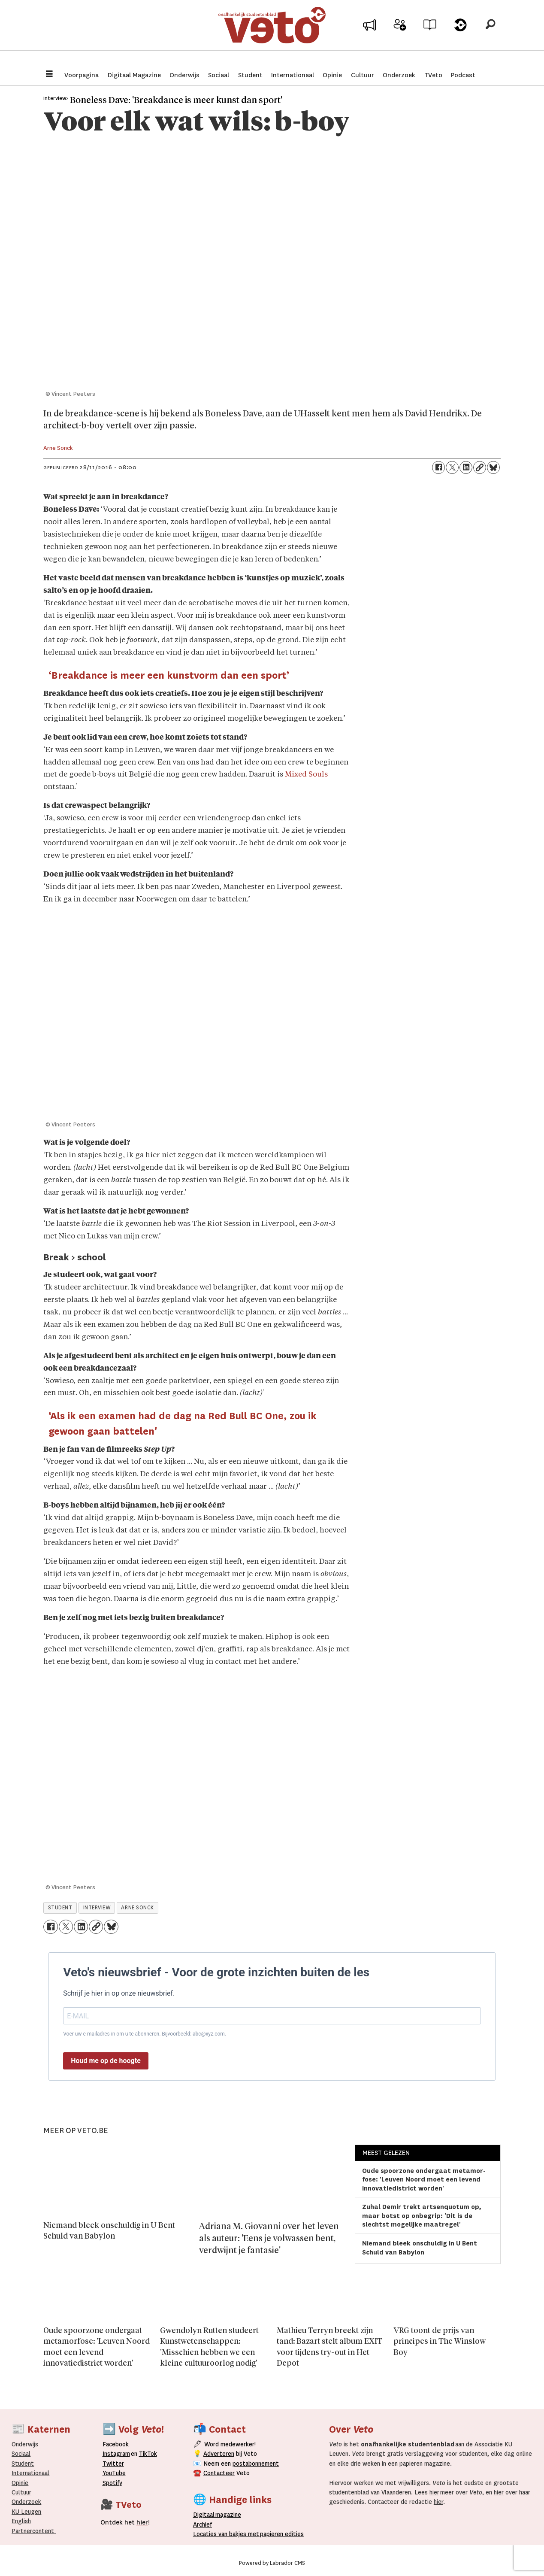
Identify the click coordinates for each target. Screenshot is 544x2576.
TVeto (433, 75)
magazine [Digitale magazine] (219, 2514)
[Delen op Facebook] (438, 467)
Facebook (116, 2444)
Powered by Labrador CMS (272, 2563)
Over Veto (460, 35)
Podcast (463, 75)
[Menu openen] (49, 75)
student (60, 1907)
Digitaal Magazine (134, 75)
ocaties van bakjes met (227, 2534)
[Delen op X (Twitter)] (452, 467)
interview (97, 1907)
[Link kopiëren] (479, 467)
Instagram (116, 2454)
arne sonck (137, 1907)
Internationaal (292, 75)
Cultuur (362, 75)
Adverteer (369, 35)
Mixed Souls (306, 774)
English (21, 2521)
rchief (202, 2524)
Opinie (332, 75)
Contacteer (219, 2473)
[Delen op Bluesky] (493, 467)
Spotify (112, 2483)
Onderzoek (399, 75)
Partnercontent (33, 2531)
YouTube (114, 2473)
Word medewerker (400, 37)
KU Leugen (26, 2511)
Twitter (113, 2463)
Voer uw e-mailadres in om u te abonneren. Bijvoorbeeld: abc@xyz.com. (144, 2034)
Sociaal (218, 75)
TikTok (148, 2454)
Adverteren (218, 2454)
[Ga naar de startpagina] (272, 32)
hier (434, 2492)
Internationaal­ (30, 2473)
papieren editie (280, 2534)
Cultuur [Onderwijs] (21, 2492)
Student (250, 75)
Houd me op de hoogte (106, 2061)
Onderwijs (184, 75)
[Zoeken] (490, 32)
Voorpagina (81, 75)
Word (211, 2444)
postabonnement (256, 2463)
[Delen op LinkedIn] (465, 467)
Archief (430, 35)
